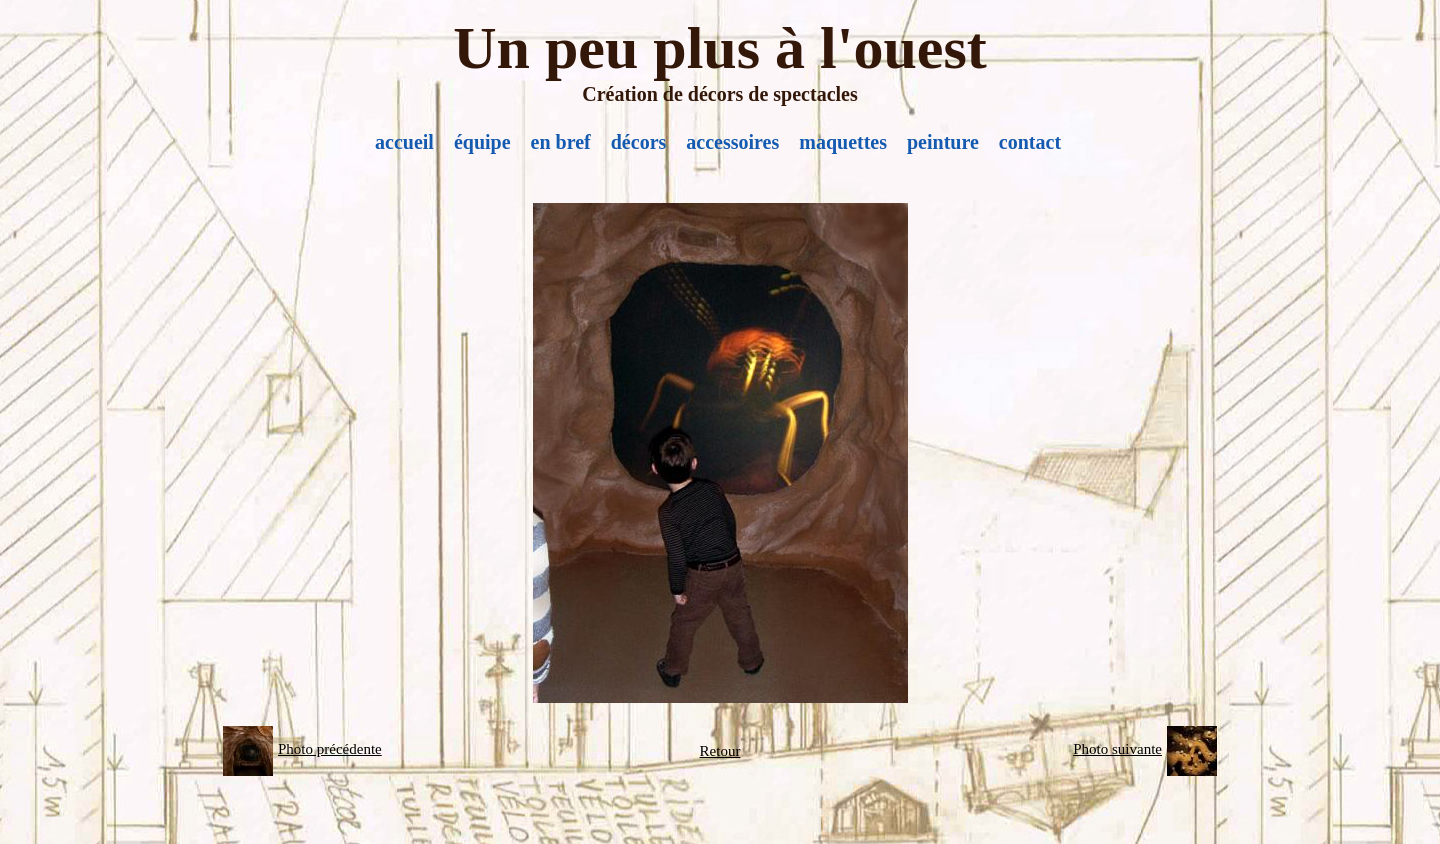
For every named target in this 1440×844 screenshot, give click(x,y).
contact (1030, 142)
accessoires (732, 142)
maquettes (843, 142)
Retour (720, 751)
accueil (404, 142)
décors (639, 142)
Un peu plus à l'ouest (720, 48)
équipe (482, 142)
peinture (943, 142)
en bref (561, 142)
